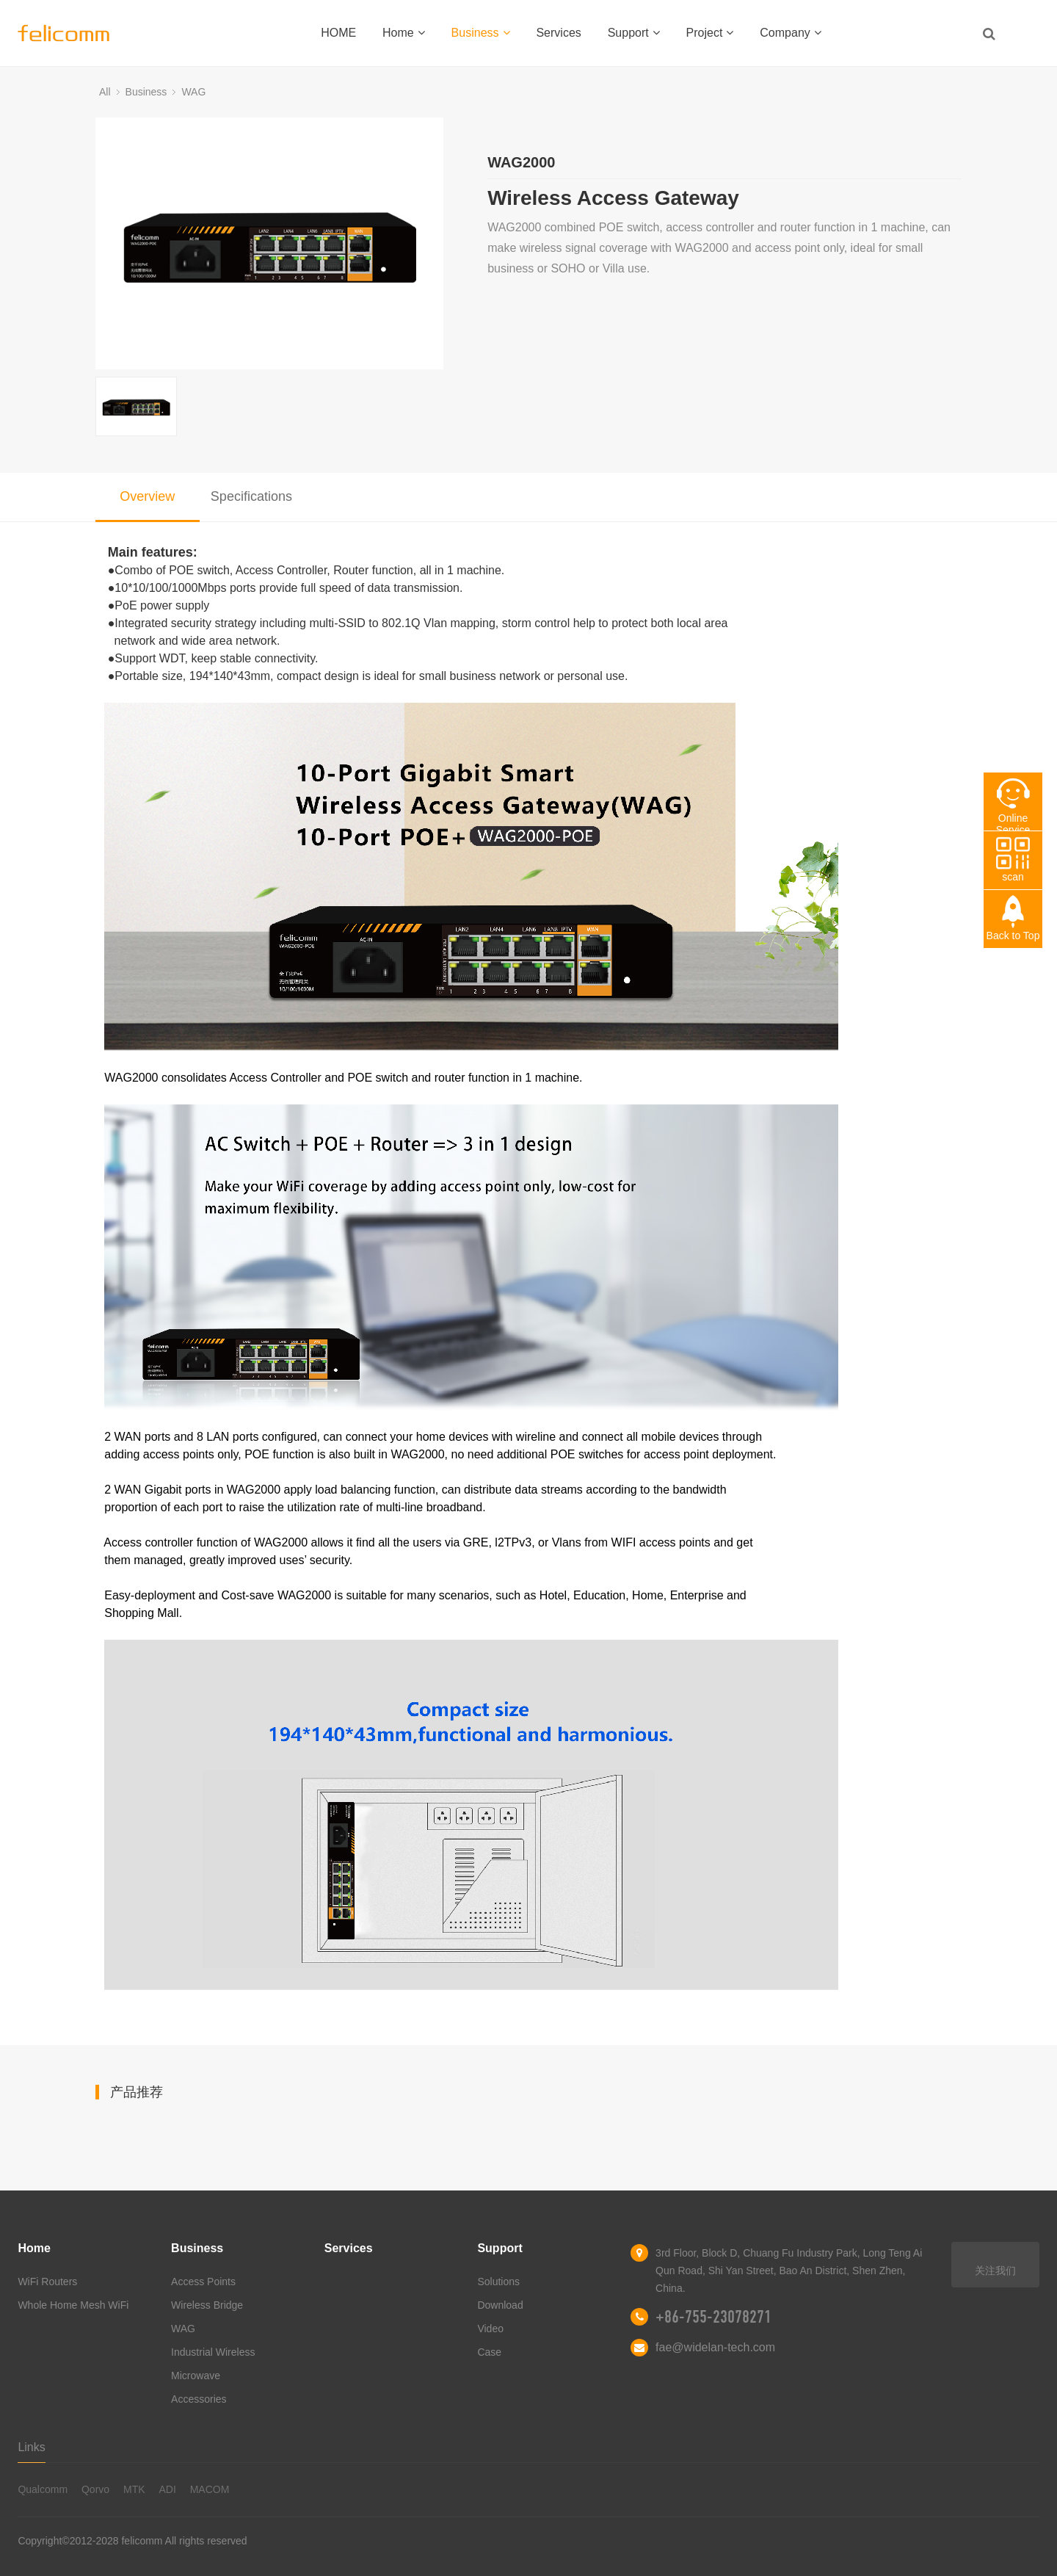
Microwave (195, 2375)
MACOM (210, 2489)
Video (490, 2328)
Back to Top (1013, 935)
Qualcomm (43, 2489)
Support (634, 32)
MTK (134, 2489)
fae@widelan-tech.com (715, 2347)
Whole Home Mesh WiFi (73, 2305)
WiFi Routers (47, 2281)
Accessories (198, 2399)
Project (710, 32)
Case (489, 2352)
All (105, 92)
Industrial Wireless (213, 2352)
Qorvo (95, 2489)
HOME (338, 32)
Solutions (498, 2281)
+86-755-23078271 (713, 2316)
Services (558, 32)
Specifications (251, 496)
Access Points (203, 2281)
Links (31, 2447)
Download (500, 2305)
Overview (147, 496)
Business (480, 32)
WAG (193, 92)
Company (790, 32)
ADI (167, 2489)
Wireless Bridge (207, 2305)
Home (403, 32)
